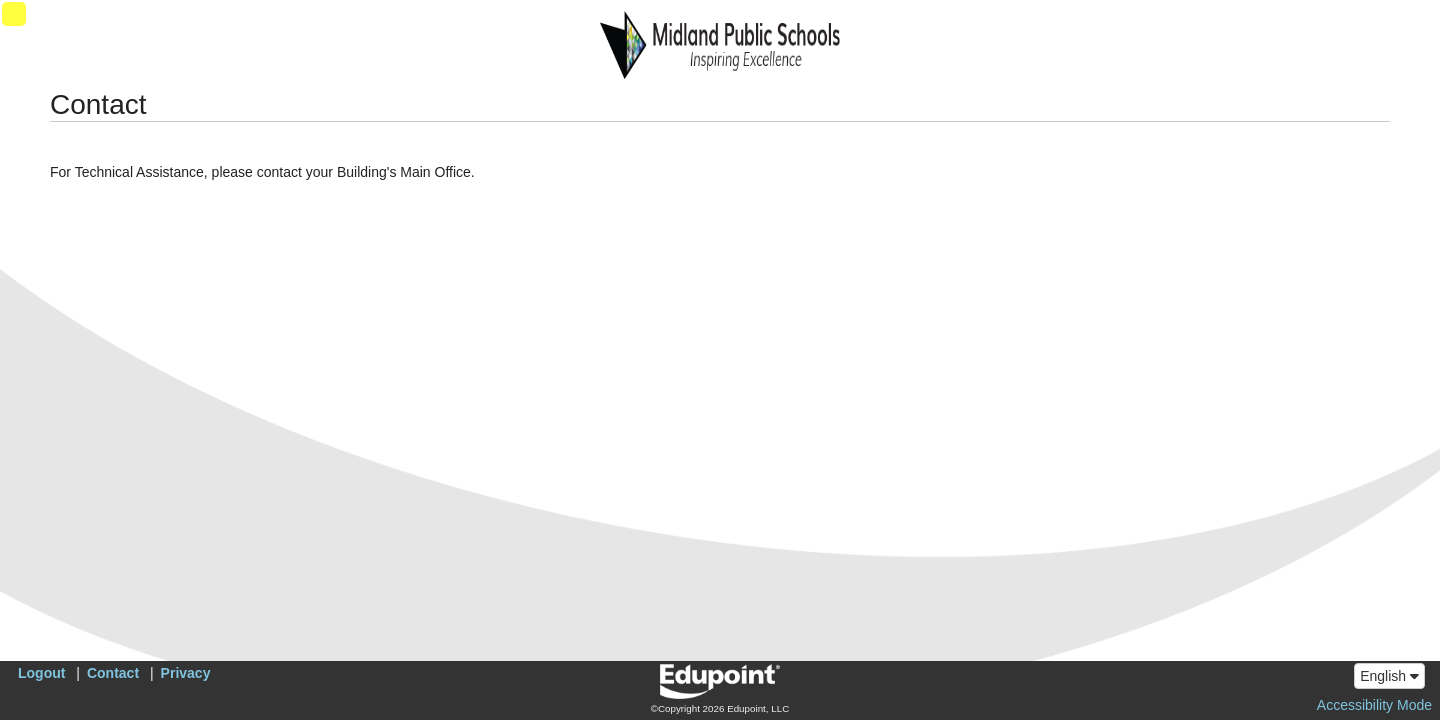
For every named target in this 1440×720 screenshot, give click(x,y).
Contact (113, 673)
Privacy (186, 673)
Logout (41, 673)
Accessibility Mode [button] (1374, 705)
